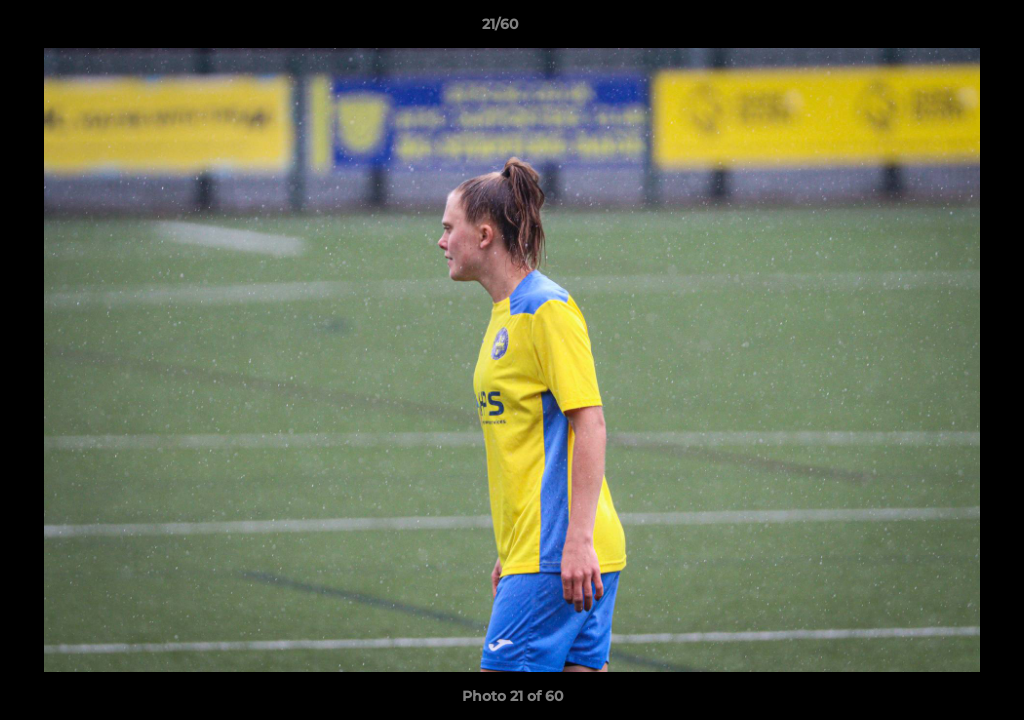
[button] (940, 29)
